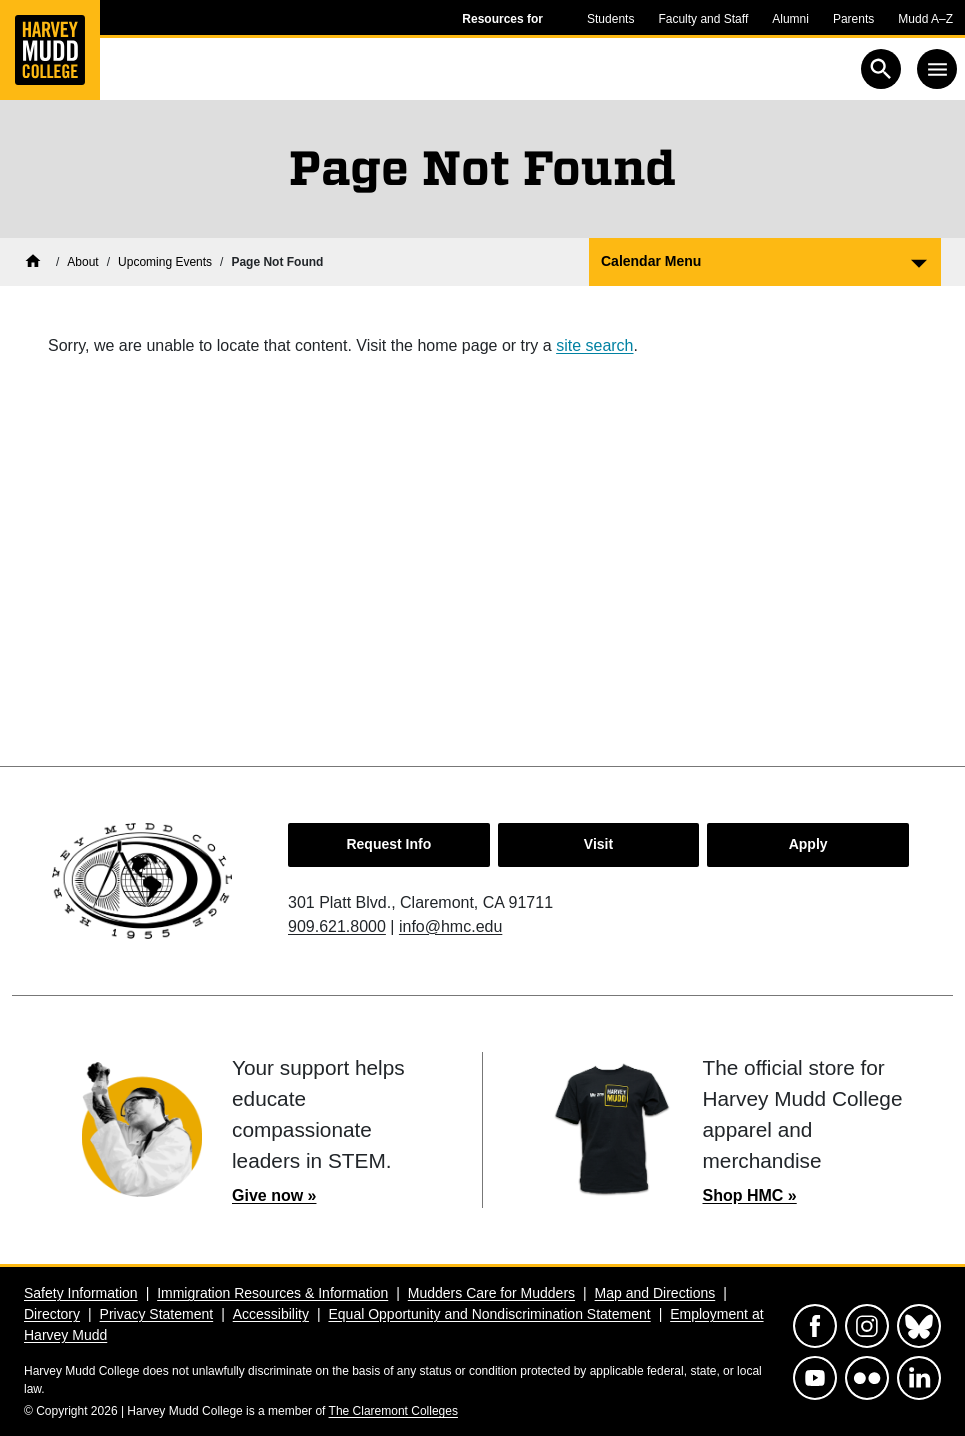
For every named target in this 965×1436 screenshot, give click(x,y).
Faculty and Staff (703, 19)
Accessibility (271, 1314)
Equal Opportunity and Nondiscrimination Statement (489, 1314)
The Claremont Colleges (393, 1411)
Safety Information (81, 1293)
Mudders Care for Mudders (491, 1293)
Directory (52, 1314)
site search (594, 345)
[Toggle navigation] (937, 69)
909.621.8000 (337, 926)
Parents (853, 19)
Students (610, 19)
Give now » (274, 1195)
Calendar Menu (651, 261)
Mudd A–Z (925, 19)
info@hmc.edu (450, 926)
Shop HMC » (750, 1195)
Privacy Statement (157, 1314)
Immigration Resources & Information (272, 1293)
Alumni (790, 19)
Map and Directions (655, 1293)
